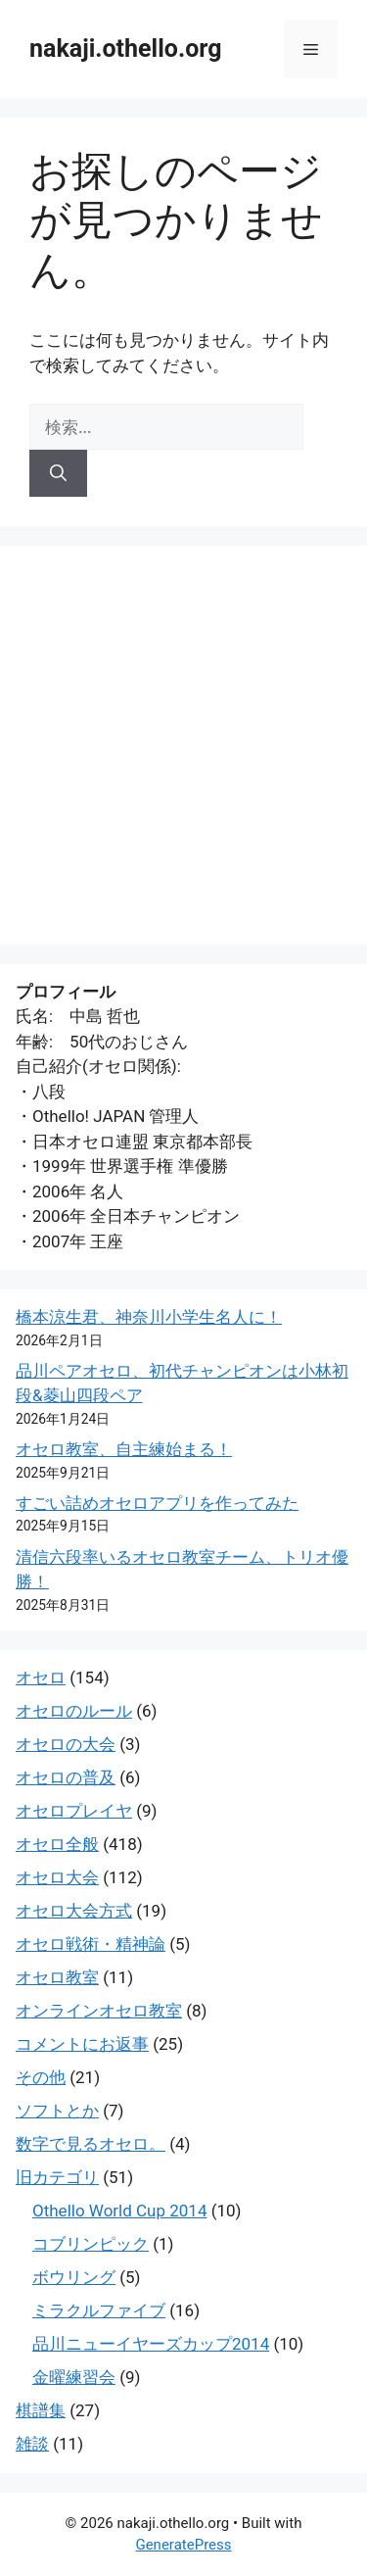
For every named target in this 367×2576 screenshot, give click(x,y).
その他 (41, 2077)
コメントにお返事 (82, 2044)
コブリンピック (90, 2244)
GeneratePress (183, 2544)
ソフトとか (57, 2110)
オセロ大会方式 (74, 1910)
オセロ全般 (57, 1844)
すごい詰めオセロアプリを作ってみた (157, 1503)
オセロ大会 (57, 1877)
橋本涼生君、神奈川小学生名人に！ (149, 1317)
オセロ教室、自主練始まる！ (124, 1449)
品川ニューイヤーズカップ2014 (150, 2344)
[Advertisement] (183, 745)
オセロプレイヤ (74, 1811)
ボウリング (73, 2277)
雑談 (32, 2444)
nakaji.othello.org (125, 48)
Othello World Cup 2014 (119, 2210)
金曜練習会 (73, 2377)
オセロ (41, 1677)
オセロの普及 (65, 1777)
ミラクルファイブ (98, 2310)
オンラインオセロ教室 (99, 2010)
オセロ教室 (57, 1977)
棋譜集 (41, 2410)
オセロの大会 (65, 1744)
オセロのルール (74, 1711)
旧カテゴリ (57, 2177)
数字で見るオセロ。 (90, 2144)
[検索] (58, 473)
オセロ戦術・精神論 (90, 1944)
